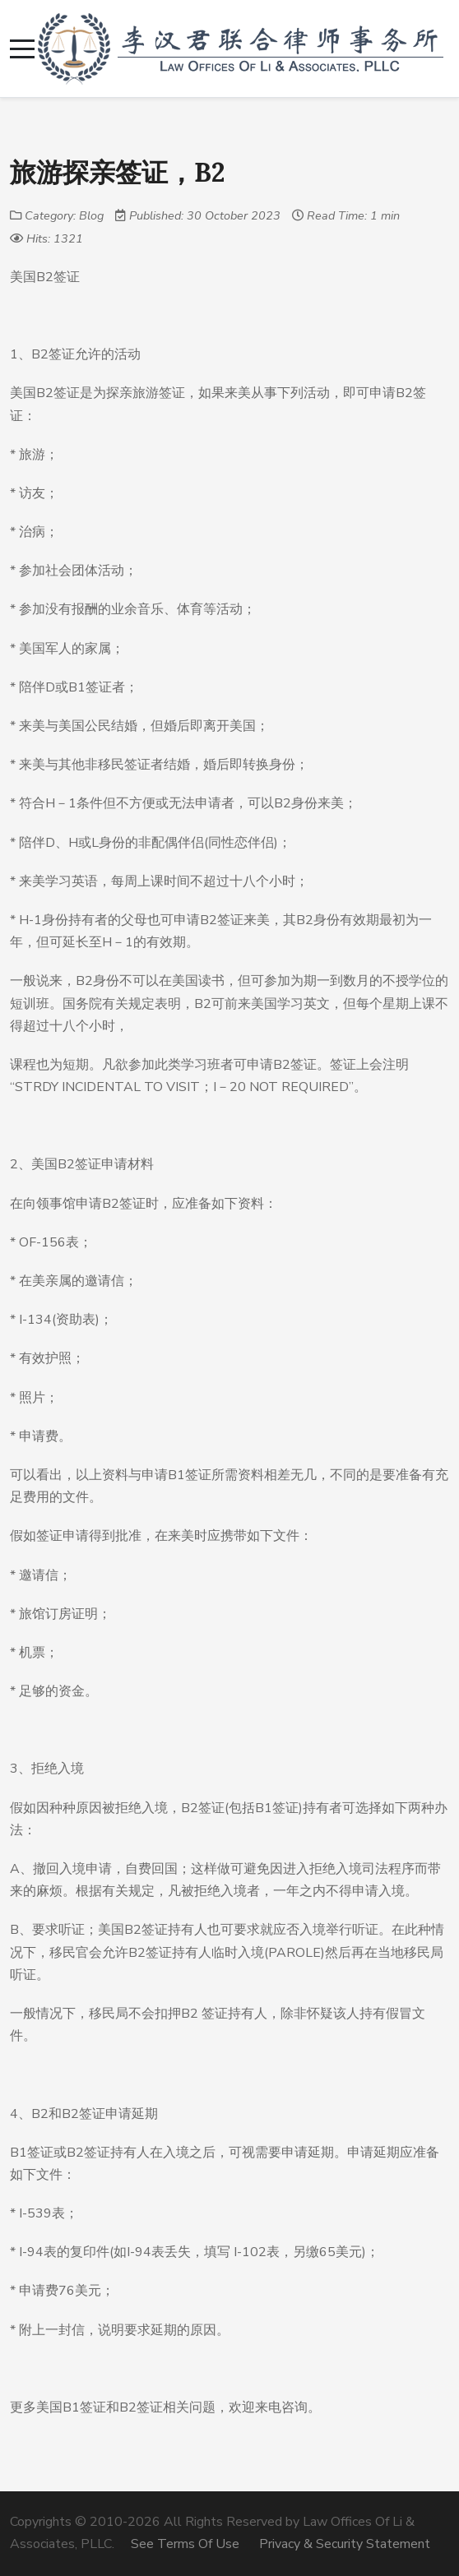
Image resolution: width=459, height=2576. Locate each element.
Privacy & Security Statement (344, 2544)
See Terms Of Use (185, 2544)
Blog (91, 215)
